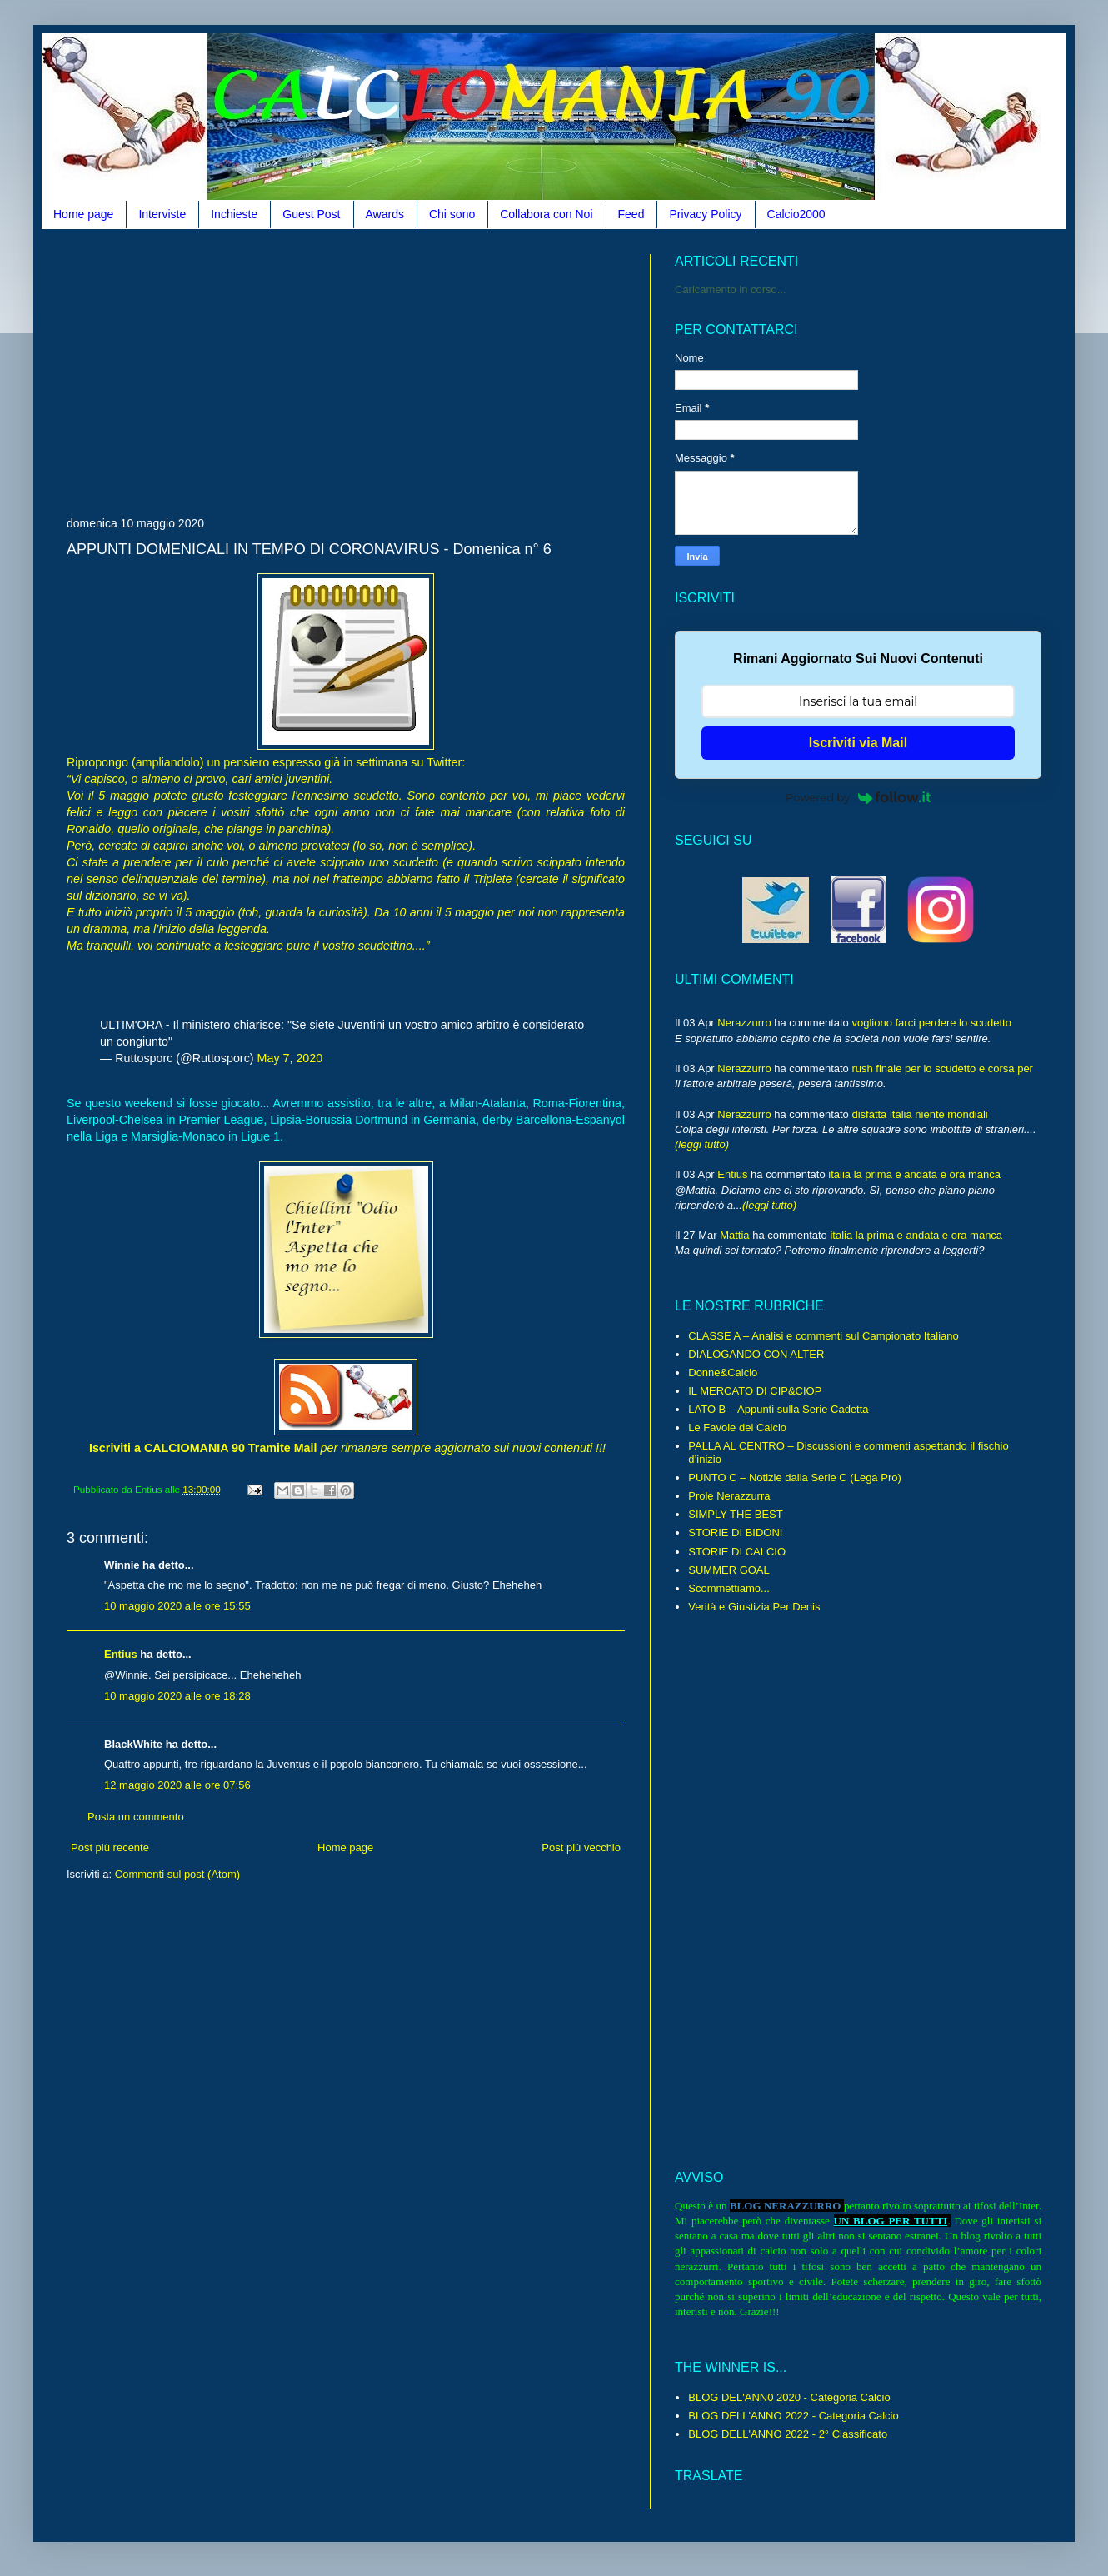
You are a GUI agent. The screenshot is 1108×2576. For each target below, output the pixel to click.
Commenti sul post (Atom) (177, 1874)
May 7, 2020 (290, 1058)
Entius (120, 1654)
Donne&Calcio (722, 1372)
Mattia (734, 1235)
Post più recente (110, 1847)
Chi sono (452, 214)
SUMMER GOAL (729, 1570)
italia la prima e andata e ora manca (914, 1174)
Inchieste (234, 214)
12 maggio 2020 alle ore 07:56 (177, 1785)
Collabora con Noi (546, 214)
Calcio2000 (796, 214)
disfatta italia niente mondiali (919, 1114)
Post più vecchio (581, 1847)
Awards (385, 214)
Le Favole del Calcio (737, 1427)
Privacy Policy (705, 214)
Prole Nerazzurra (729, 1496)
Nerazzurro (744, 1022)
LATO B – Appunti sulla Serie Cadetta (778, 1409)
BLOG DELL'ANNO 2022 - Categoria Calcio (793, 2415)
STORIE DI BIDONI (735, 1532)
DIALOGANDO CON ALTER (756, 1354)
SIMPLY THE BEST (735, 1514)
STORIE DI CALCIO (737, 1551)
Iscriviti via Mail (858, 743)
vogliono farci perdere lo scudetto (931, 1022)
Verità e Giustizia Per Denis (754, 1606)
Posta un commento (135, 1816)
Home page (83, 214)
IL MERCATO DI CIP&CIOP (754, 1391)
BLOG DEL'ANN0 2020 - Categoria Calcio (789, 2397)
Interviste (162, 214)
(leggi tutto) (702, 1144)
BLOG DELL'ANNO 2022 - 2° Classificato (787, 2434)
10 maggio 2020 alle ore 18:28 (177, 1696)
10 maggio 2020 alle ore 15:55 (177, 1606)
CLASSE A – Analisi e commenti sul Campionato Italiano (823, 1336)
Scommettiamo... (729, 1588)
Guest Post (311, 214)
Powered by (858, 797)
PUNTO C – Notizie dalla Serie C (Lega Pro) (794, 1477)
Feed (631, 214)
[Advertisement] (262, 370)
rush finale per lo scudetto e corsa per (942, 1068)
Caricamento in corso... (730, 289)
